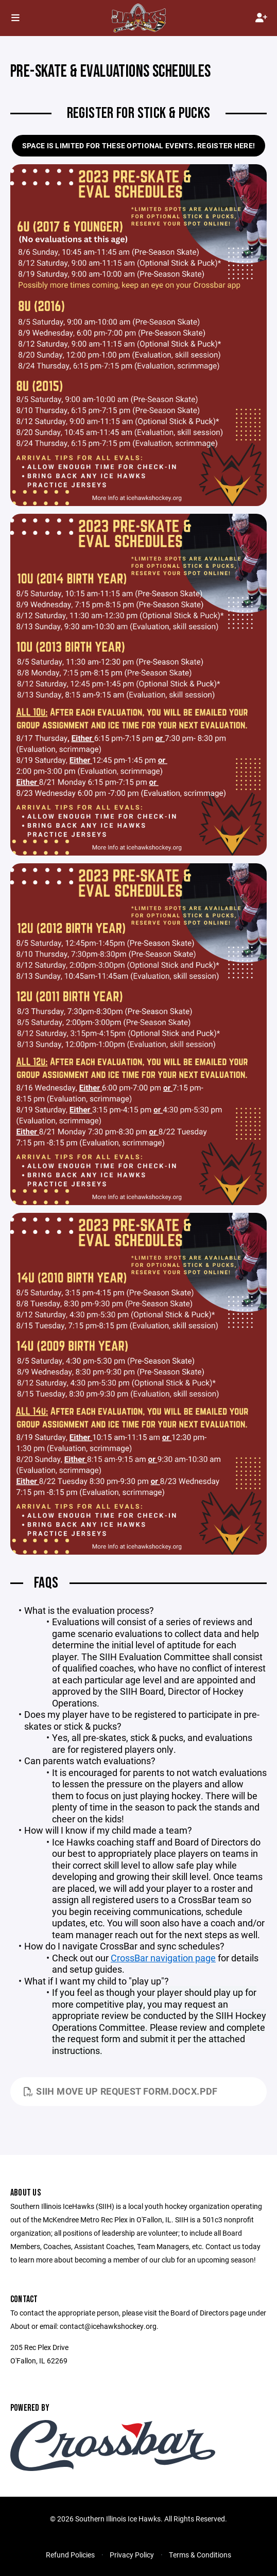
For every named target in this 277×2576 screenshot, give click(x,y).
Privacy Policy (132, 2555)
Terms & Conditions (200, 2555)
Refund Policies (70, 2555)
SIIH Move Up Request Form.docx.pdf (121, 2091)
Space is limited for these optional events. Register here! (138, 145)
